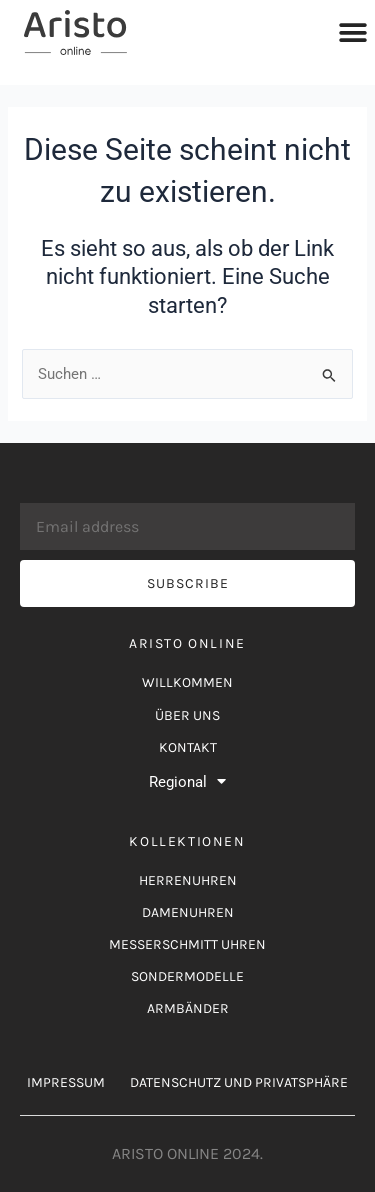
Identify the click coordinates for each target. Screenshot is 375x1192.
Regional (187, 781)
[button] (352, 32)
